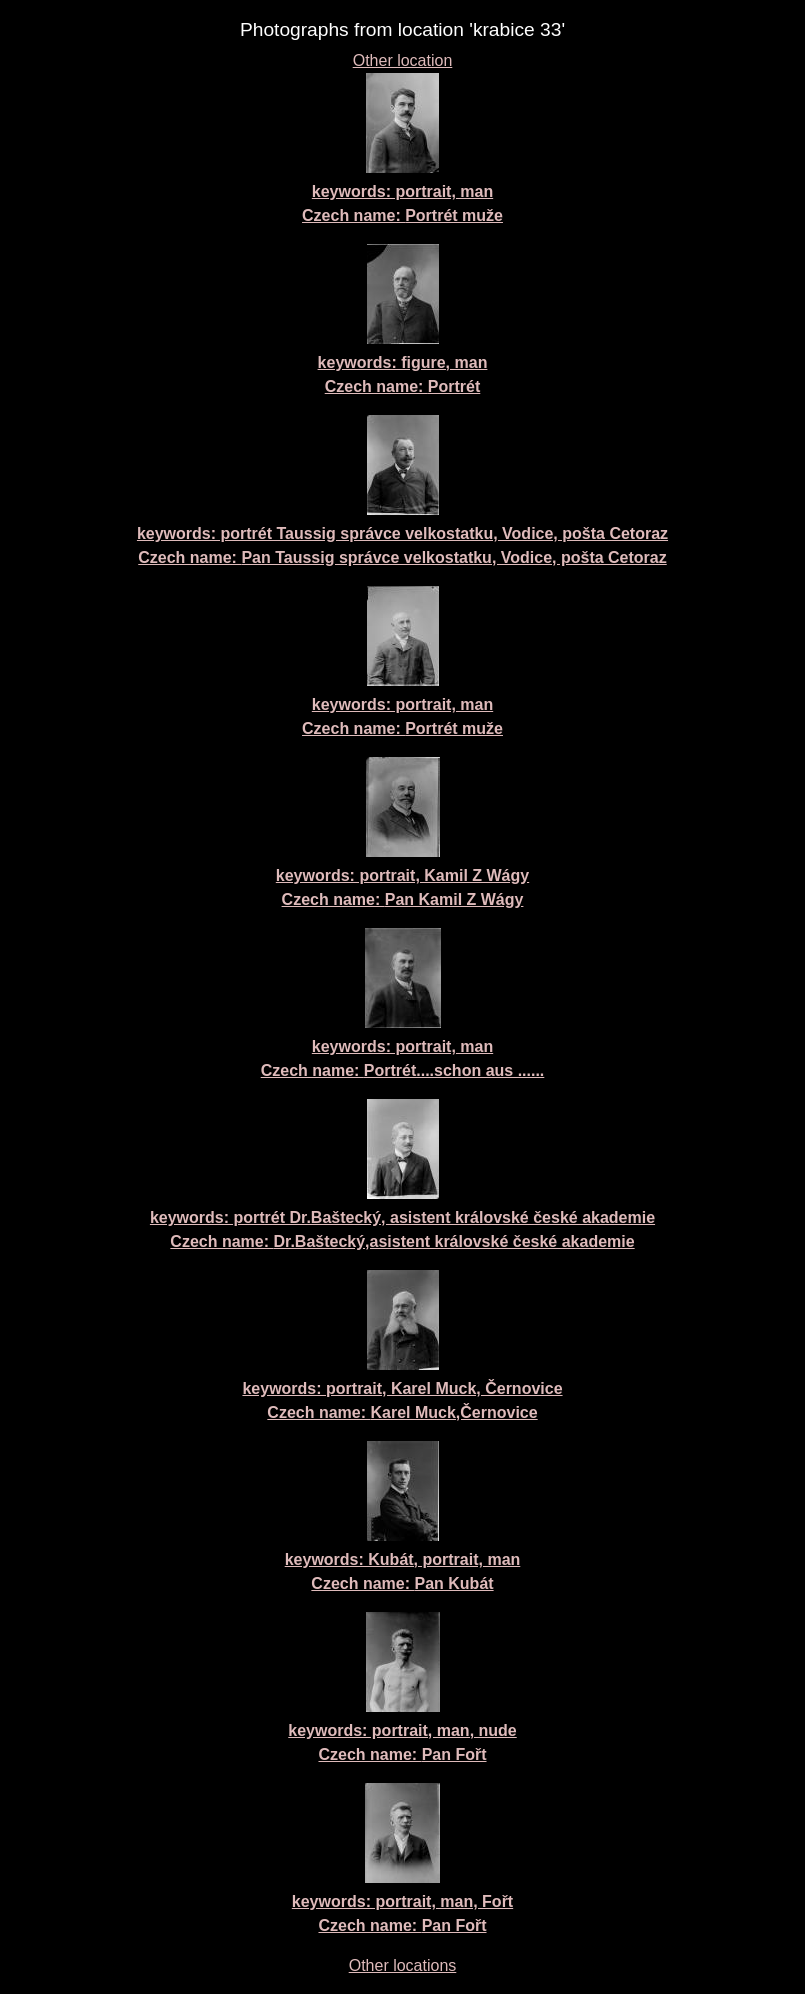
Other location (403, 60)
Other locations (403, 1965)
